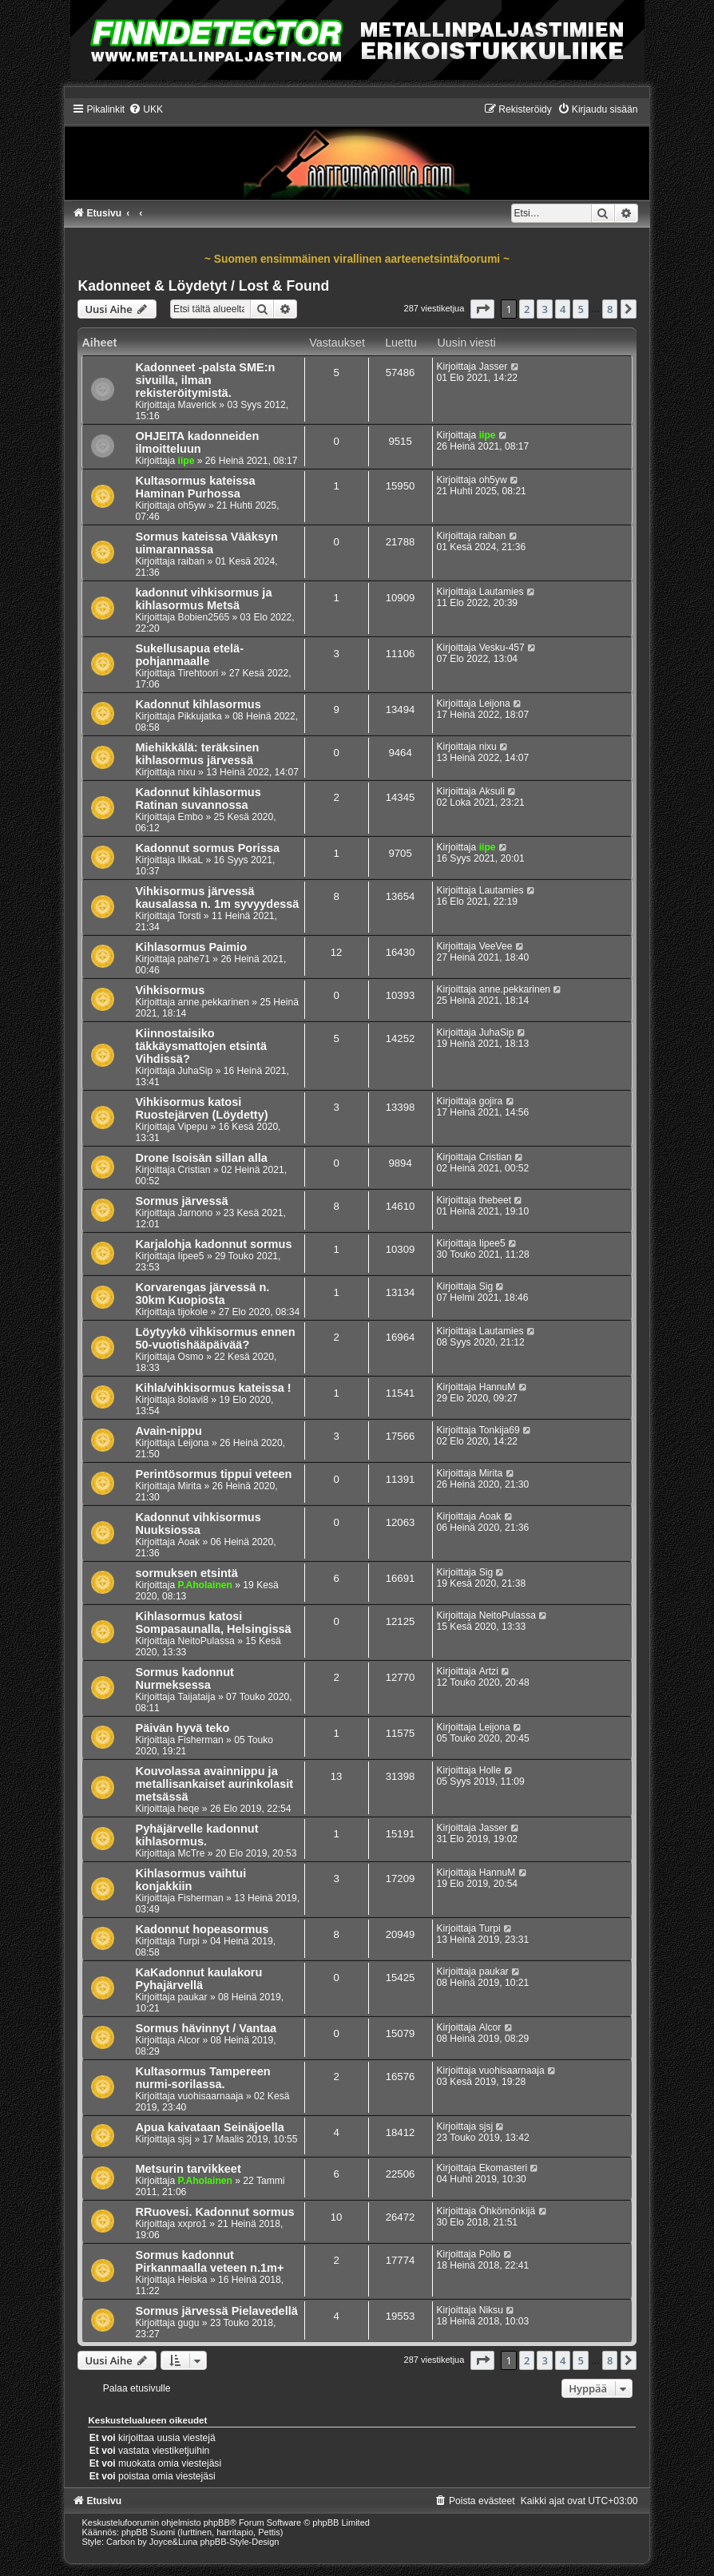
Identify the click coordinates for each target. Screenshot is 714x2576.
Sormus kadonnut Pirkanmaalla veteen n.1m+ (209, 2261)
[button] (482, 309)
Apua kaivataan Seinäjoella (209, 2127)
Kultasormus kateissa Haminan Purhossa (195, 487)
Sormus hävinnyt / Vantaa (205, 2028)
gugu (189, 2322)
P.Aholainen (205, 1585)
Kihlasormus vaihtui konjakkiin (190, 1879)
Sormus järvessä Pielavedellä (216, 2311)
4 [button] (562, 309)
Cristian (194, 1169)
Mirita (190, 1486)
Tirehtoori (198, 673)
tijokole (193, 1312)
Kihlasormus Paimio (191, 947)
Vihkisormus (169, 990)
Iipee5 (191, 1256)
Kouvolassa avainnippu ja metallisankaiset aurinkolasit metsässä (214, 1784)
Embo (191, 816)
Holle (490, 1770)
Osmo (191, 1356)
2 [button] (527, 309)
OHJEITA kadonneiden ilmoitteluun (197, 442)
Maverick (197, 404)
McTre (191, 1853)
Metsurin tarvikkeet (187, 2168)
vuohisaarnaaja (211, 2096)
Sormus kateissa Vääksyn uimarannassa (206, 543)
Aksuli (492, 791)
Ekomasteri (503, 2168)
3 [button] (544, 309)
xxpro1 (192, 2223)
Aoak (189, 1542)
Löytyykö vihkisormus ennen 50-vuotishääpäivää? (215, 1338)
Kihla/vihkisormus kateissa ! (213, 1387)
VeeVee (496, 946)
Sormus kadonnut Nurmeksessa (184, 1678)
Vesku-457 (502, 647)
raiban (191, 561)
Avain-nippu (168, 1431)
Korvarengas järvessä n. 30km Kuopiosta (202, 1293)
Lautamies (501, 591)
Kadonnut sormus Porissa (207, 848)
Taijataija (197, 1696)
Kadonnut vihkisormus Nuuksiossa (197, 1523)
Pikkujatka (200, 716)
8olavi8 (193, 1399)
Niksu (491, 2310)
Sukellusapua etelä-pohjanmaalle (189, 655)
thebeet (495, 1200)
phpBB (217, 2522)
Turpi (189, 1941)
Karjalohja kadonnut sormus (213, 1244)
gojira (491, 1101)
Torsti (189, 915)
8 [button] (610, 309)
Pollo (490, 2254)
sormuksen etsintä (186, 1573)
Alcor (189, 2040)
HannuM (497, 1387)
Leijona (494, 703)
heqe (189, 1808)
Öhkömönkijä (507, 2211)
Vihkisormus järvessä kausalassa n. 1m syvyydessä (217, 897)
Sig (486, 1286)
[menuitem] (146, 109)
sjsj (185, 2139)
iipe (186, 460)
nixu (187, 772)
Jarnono (195, 1213)
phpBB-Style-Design (239, 2541)
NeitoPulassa (206, 1641)
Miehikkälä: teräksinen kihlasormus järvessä (197, 754)
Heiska (193, 2279)
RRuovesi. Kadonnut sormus (214, 2211)
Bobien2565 (204, 617)
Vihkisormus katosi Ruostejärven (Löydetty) (201, 1108)
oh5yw (192, 505)
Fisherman (201, 1740)
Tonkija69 (499, 1430)
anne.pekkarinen (213, 1002)
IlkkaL (191, 860)
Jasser (493, 366)
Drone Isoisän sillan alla (201, 1157)
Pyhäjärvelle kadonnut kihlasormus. (196, 1835)
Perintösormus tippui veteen (213, 1474)
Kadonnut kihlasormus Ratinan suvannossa (197, 798)
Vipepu (193, 1126)
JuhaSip (195, 1070)
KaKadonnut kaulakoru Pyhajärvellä (198, 1978)
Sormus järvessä (181, 1201)
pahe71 (194, 959)
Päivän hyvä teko (182, 1728)
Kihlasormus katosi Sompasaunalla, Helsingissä (213, 1622)
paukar (193, 1997)
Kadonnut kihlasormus (197, 704)
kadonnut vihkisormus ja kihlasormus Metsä (203, 599)
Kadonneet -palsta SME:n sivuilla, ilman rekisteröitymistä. (205, 380)
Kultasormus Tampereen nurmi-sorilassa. (202, 2078)
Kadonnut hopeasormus (201, 1929)
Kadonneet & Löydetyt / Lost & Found (203, 286)
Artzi (488, 1671)
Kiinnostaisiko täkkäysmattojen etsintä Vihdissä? (201, 1046)
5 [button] (580, 309)
